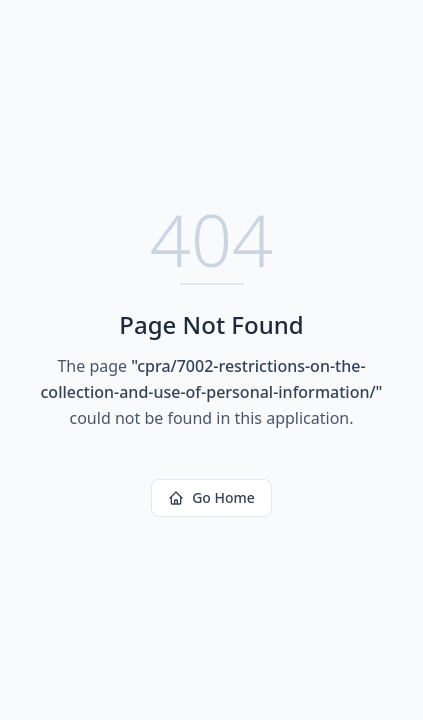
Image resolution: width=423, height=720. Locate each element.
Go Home (211, 497)
